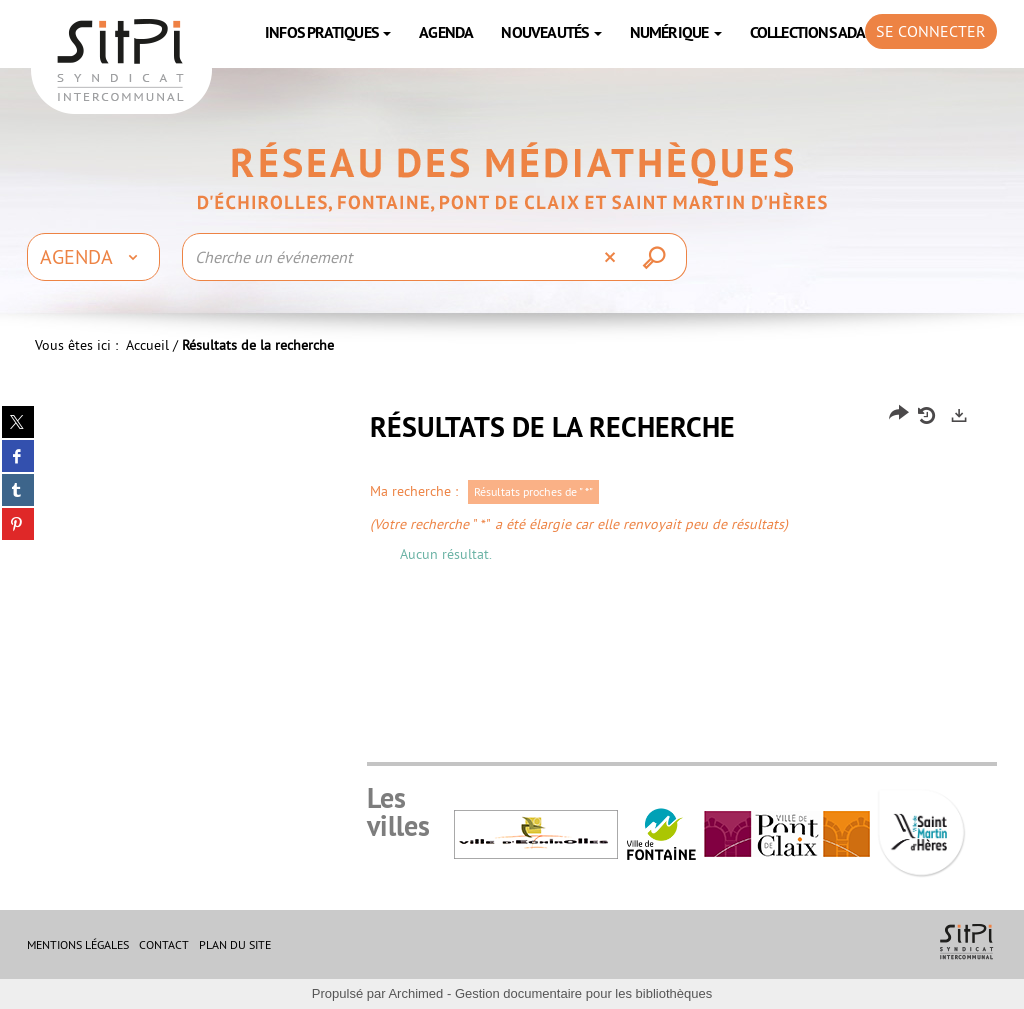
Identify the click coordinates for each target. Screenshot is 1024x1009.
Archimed (415, 993)
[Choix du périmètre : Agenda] (93, 257)
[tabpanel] (512, 490)
